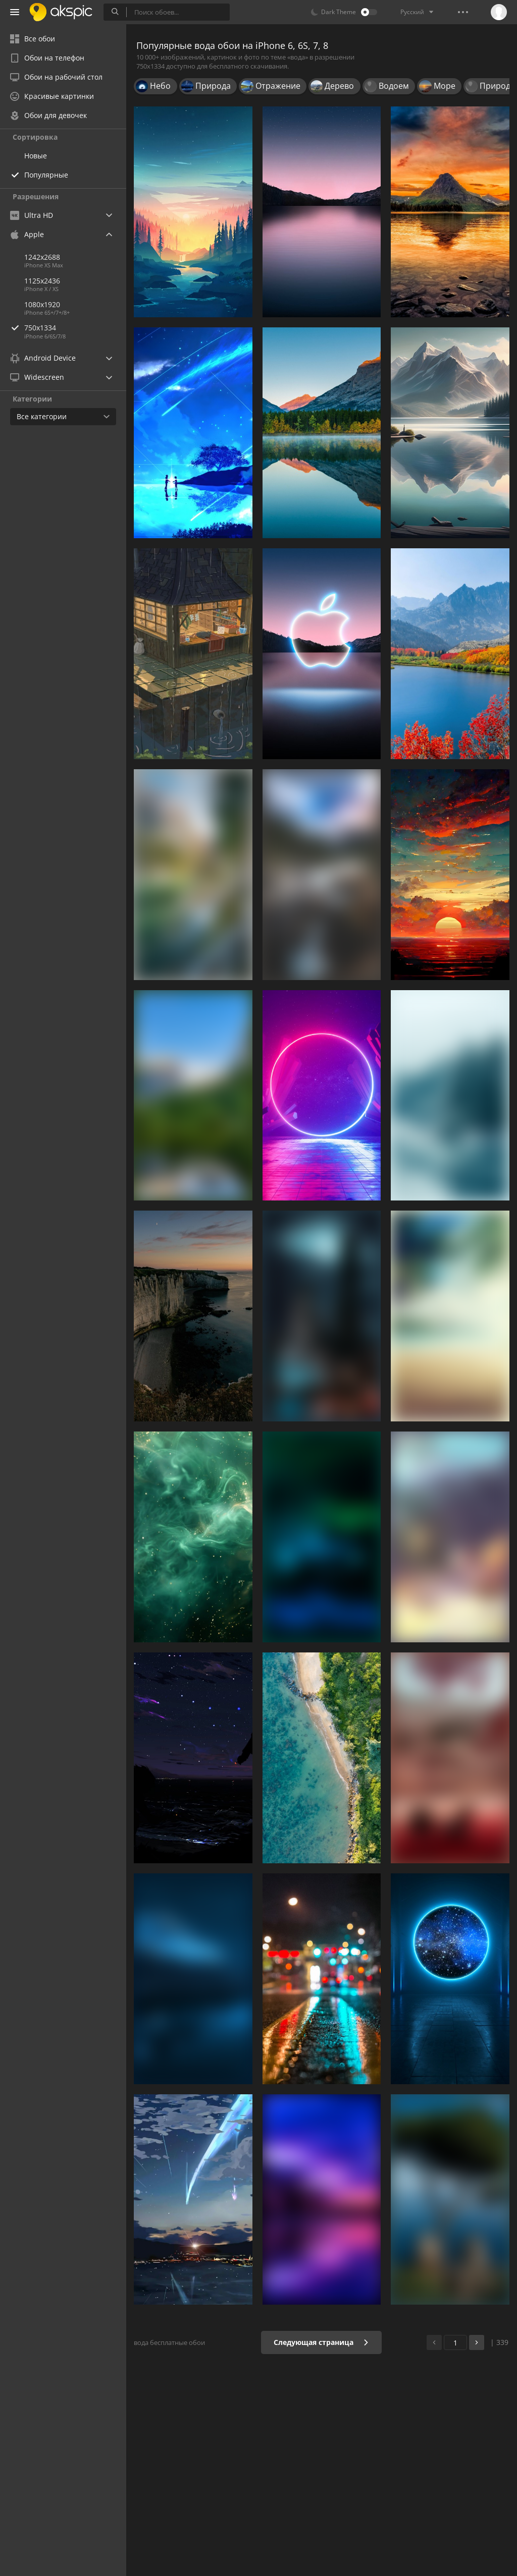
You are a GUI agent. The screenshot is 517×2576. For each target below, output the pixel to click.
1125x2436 (42, 280)
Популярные (46, 175)
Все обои (32, 38)
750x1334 (75, 327)
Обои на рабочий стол (56, 77)
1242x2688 (42, 257)
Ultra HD (31, 215)
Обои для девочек (48, 115)
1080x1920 (42, 304)
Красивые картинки (52, 96)
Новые (35, 155)
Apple (27, 234)
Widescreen (37, 377)
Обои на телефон (47, 58)
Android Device (43, 358)
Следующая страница (321, 2342)
